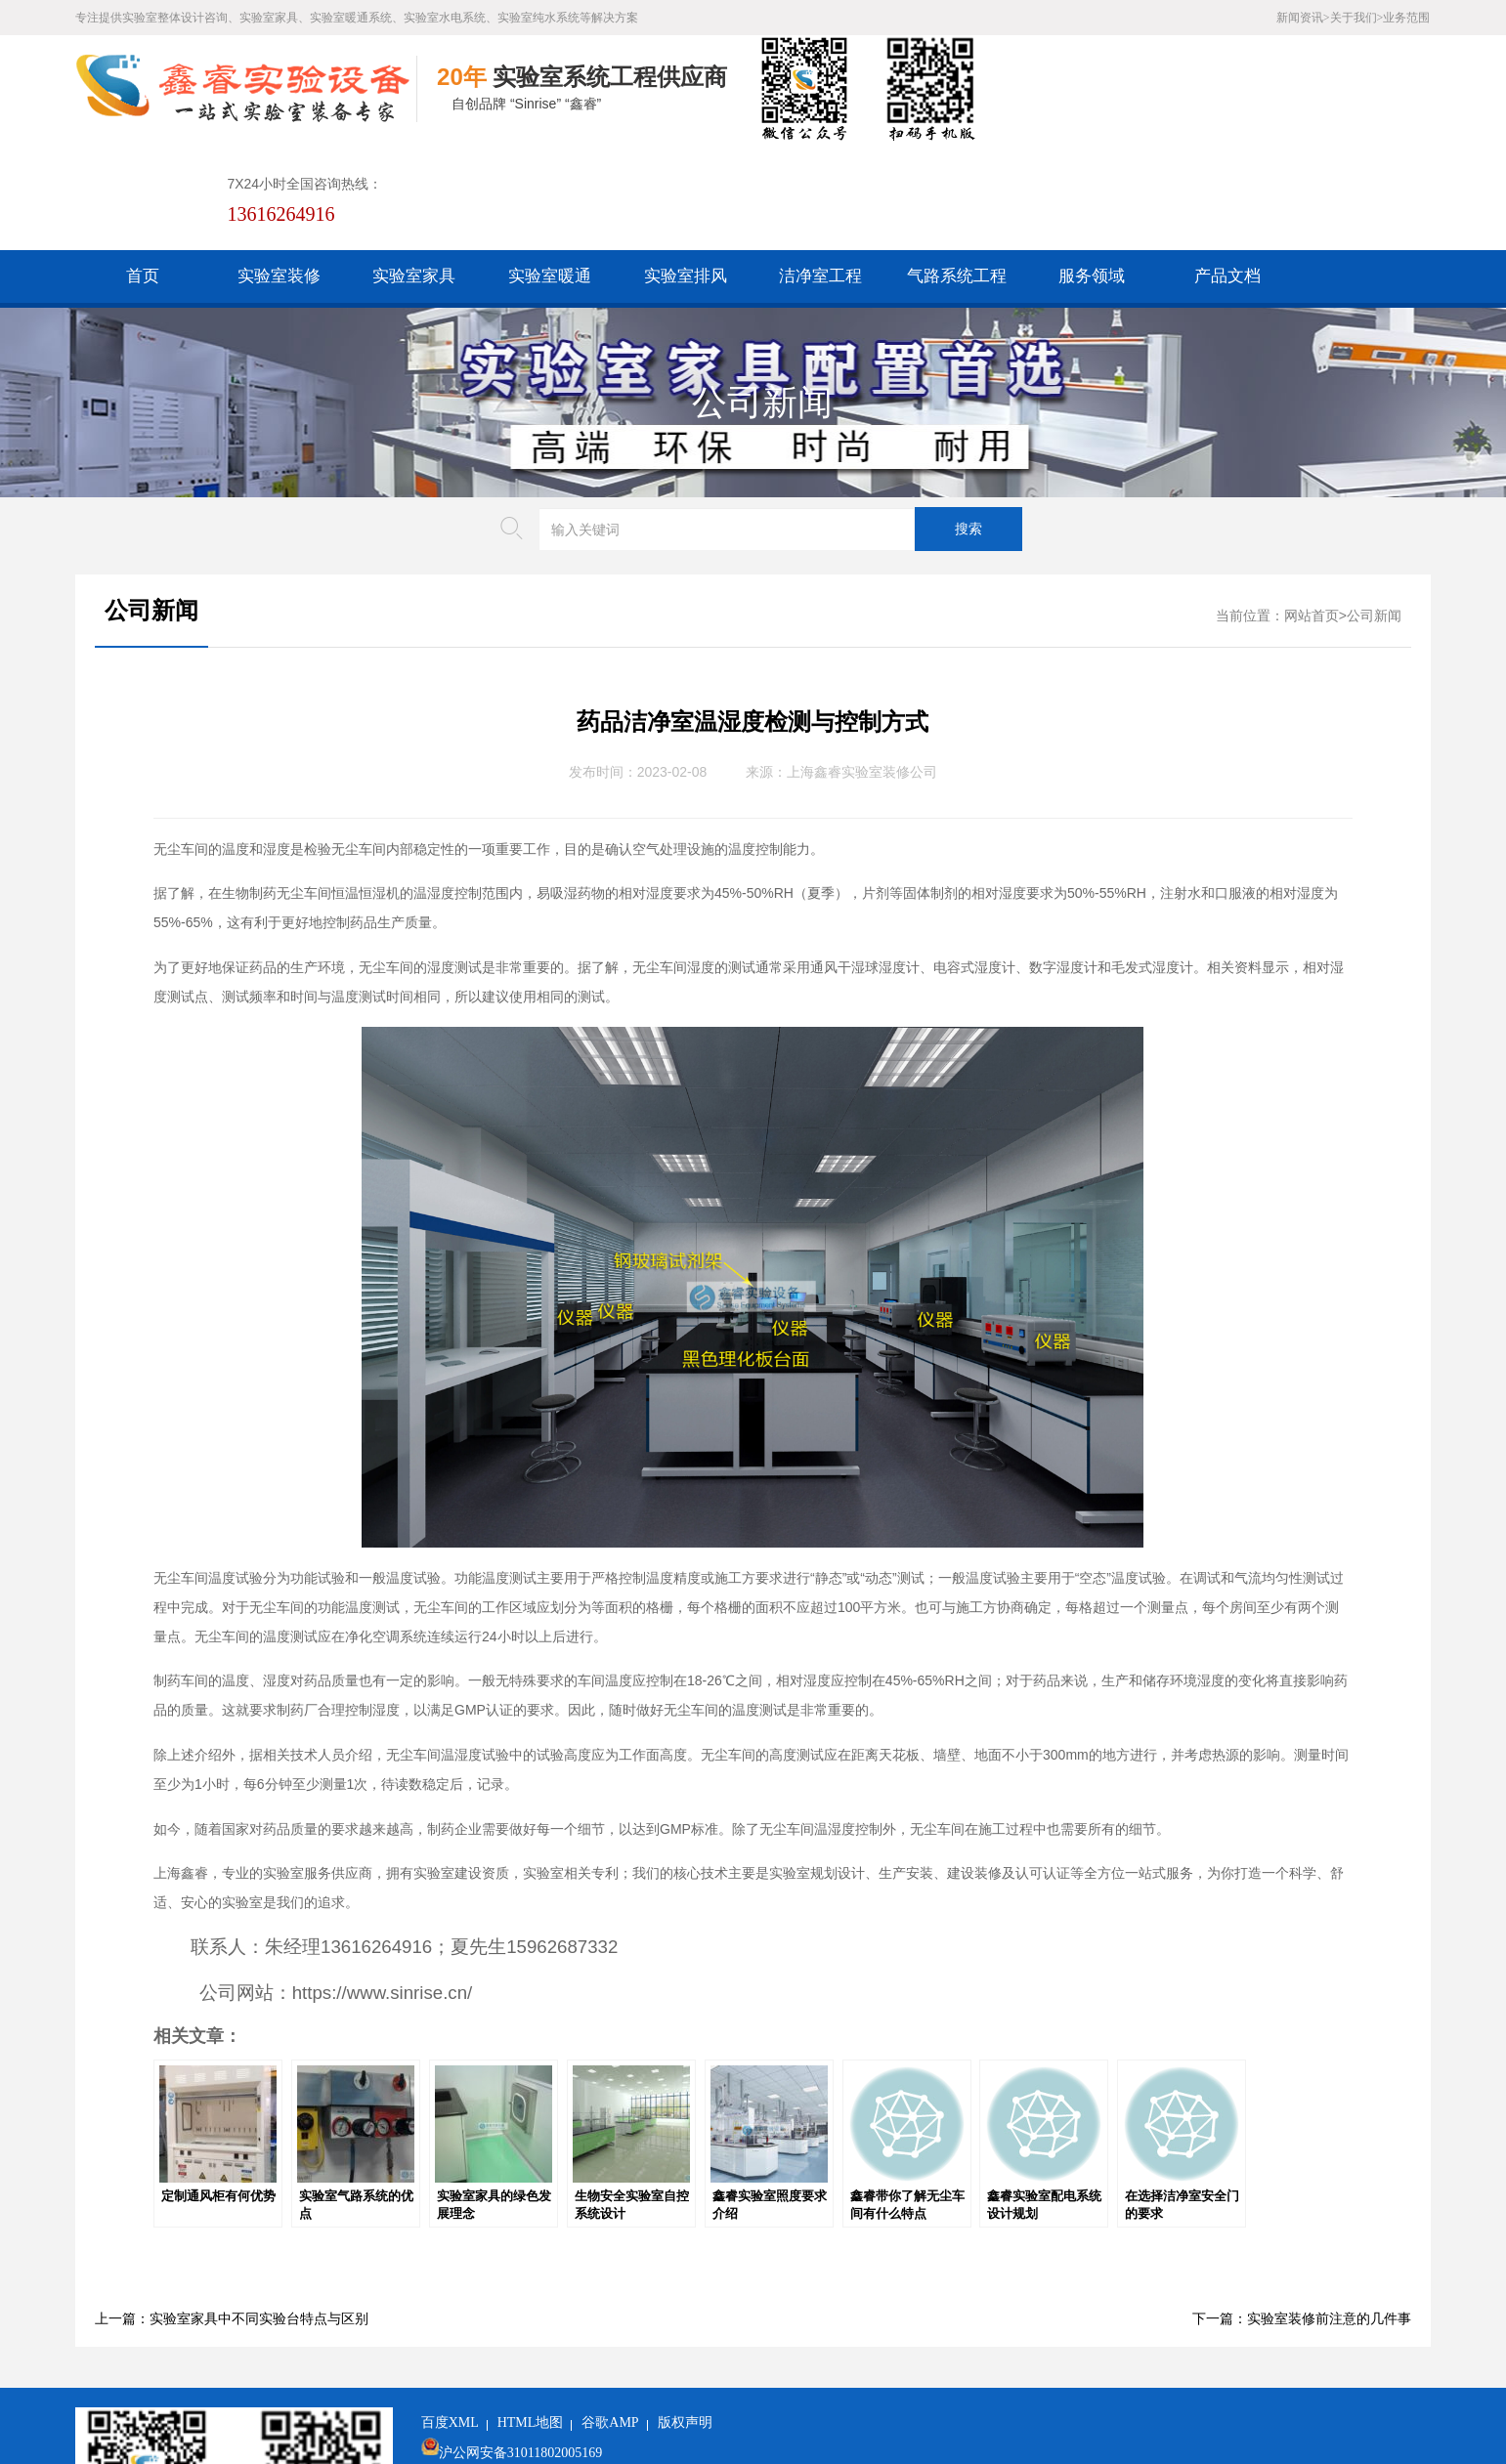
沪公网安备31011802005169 (520, 2345)
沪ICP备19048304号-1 (567, 2375)
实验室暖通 (549, 168)
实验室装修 (279, 168)
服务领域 (1091, 168)
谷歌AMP (609, 2315)
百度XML (450, 2315)
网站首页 (1311, 508)
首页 (142, 168)
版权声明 (685, 2315)
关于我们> (1357, 17)
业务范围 (1406, 17)
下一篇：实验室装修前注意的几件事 (1301, 2211)
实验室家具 (413, 168)
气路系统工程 (957, 168)
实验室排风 (685, 168)
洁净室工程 (820, 168)
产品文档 (1227, 168)
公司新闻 (762, 295)
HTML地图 (530, 2315)
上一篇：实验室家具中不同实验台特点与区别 (231, 2211)
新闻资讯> (1303, 17)
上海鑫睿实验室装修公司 (862, 665)
